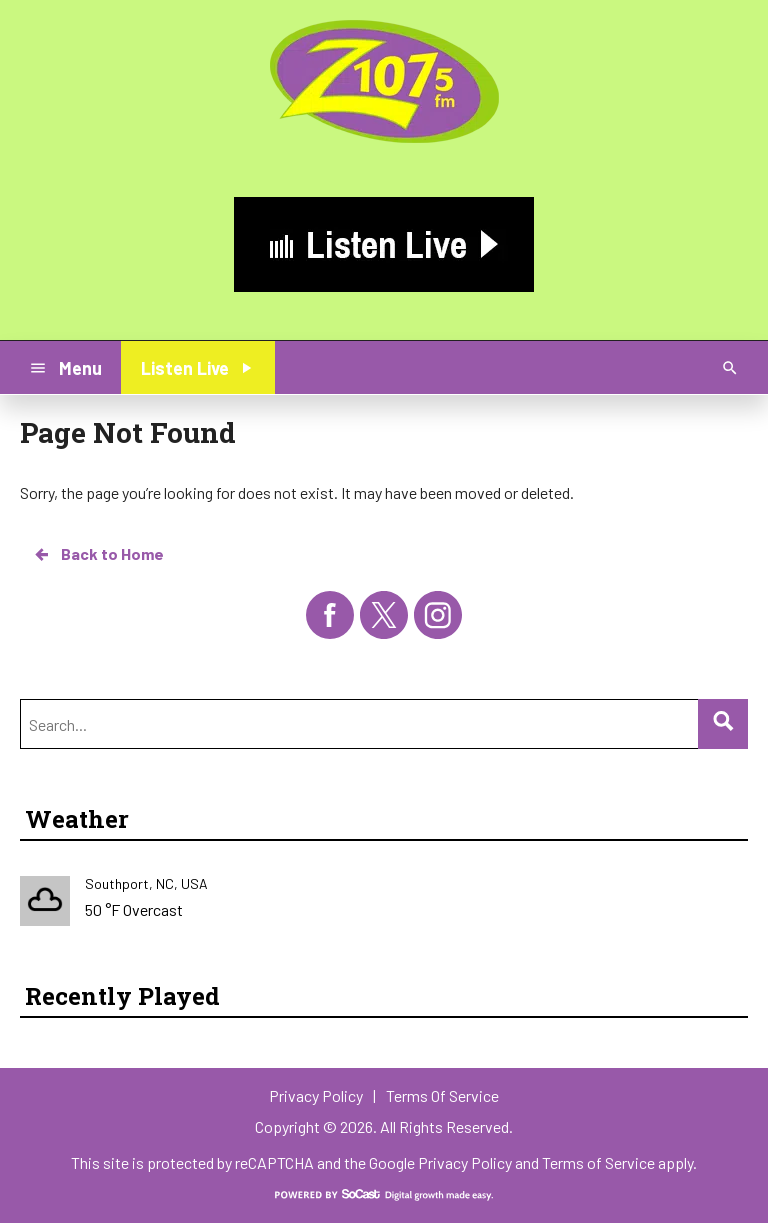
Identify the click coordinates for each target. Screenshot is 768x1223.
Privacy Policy (465, 1162)
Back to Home (98, 554)
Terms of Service (598, 1162)
